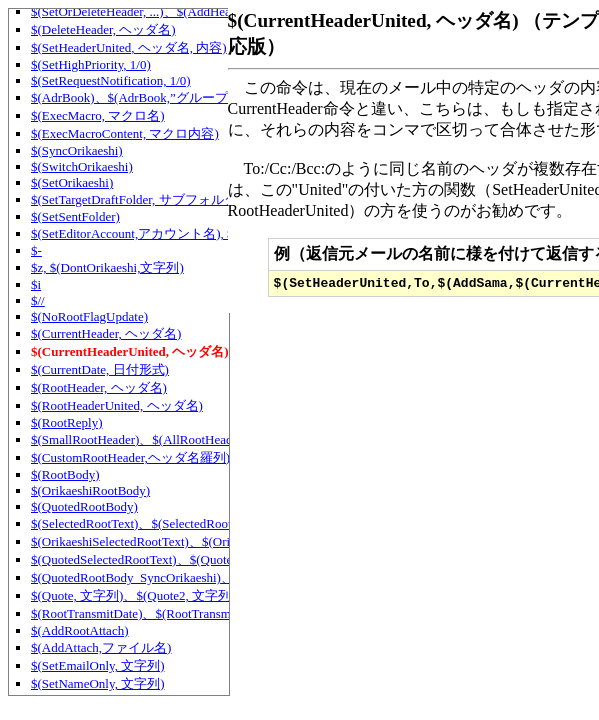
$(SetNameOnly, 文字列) (97, 683)
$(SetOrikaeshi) (72, 182)
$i (36, 284)
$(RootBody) (65, 474)
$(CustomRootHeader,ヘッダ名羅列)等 (137, 457)
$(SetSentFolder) (75, 216)
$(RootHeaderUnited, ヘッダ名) (117, 405)
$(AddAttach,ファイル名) (101, 647)
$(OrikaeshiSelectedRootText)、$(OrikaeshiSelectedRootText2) (198, 541)
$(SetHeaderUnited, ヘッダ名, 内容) (129, 47)
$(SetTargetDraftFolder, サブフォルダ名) (142, 199)
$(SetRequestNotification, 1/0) (111, 80)
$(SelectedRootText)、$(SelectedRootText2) (148, 523)
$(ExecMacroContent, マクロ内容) (125, 133)
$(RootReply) (67, 422)
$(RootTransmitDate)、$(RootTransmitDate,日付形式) (176, 613)
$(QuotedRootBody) (84, 506)
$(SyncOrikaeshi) (77, 150)
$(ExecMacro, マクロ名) (98, 115)
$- (36, 250)
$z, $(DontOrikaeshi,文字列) (107, 267)
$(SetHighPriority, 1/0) (91, 64)
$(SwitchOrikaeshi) (82, 166)
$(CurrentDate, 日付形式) (100, 369)
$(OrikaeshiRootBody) (90, 490)
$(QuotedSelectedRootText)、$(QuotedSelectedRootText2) (186, 559)
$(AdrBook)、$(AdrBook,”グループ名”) (141, 97)
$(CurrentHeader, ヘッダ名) (106, 333)
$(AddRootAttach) (79, 630)
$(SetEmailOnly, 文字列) (97, 665)
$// (38, 300)
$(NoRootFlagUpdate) (89, 316)
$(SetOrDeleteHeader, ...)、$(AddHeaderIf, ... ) (155, 11)
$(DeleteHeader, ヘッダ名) (103, 29)
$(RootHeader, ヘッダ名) (99, 387)
